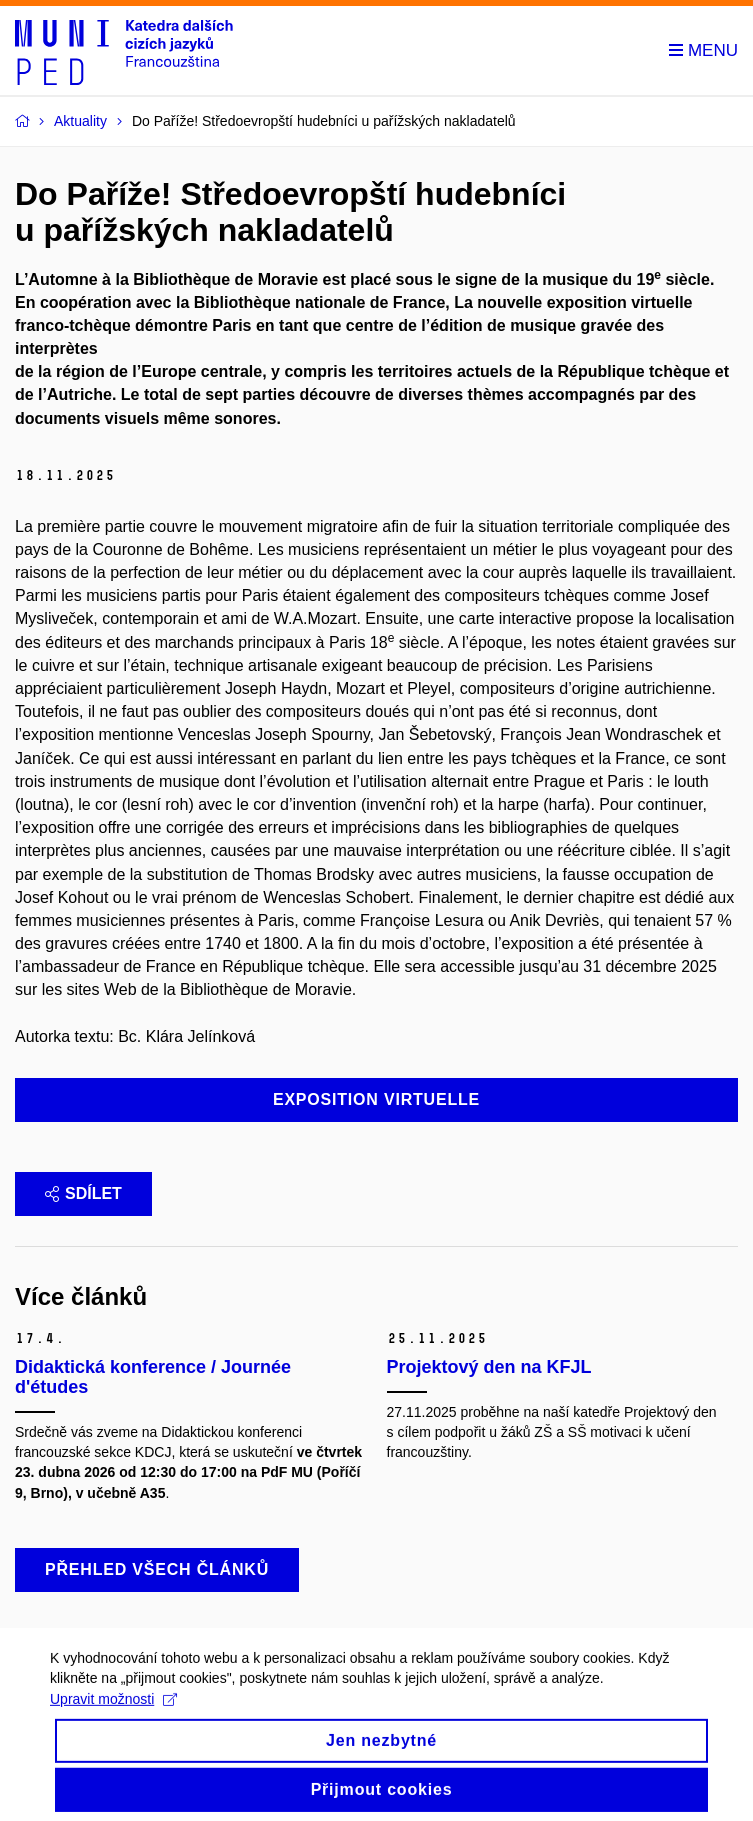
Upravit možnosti (113, 1709)
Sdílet (83, 1193)
